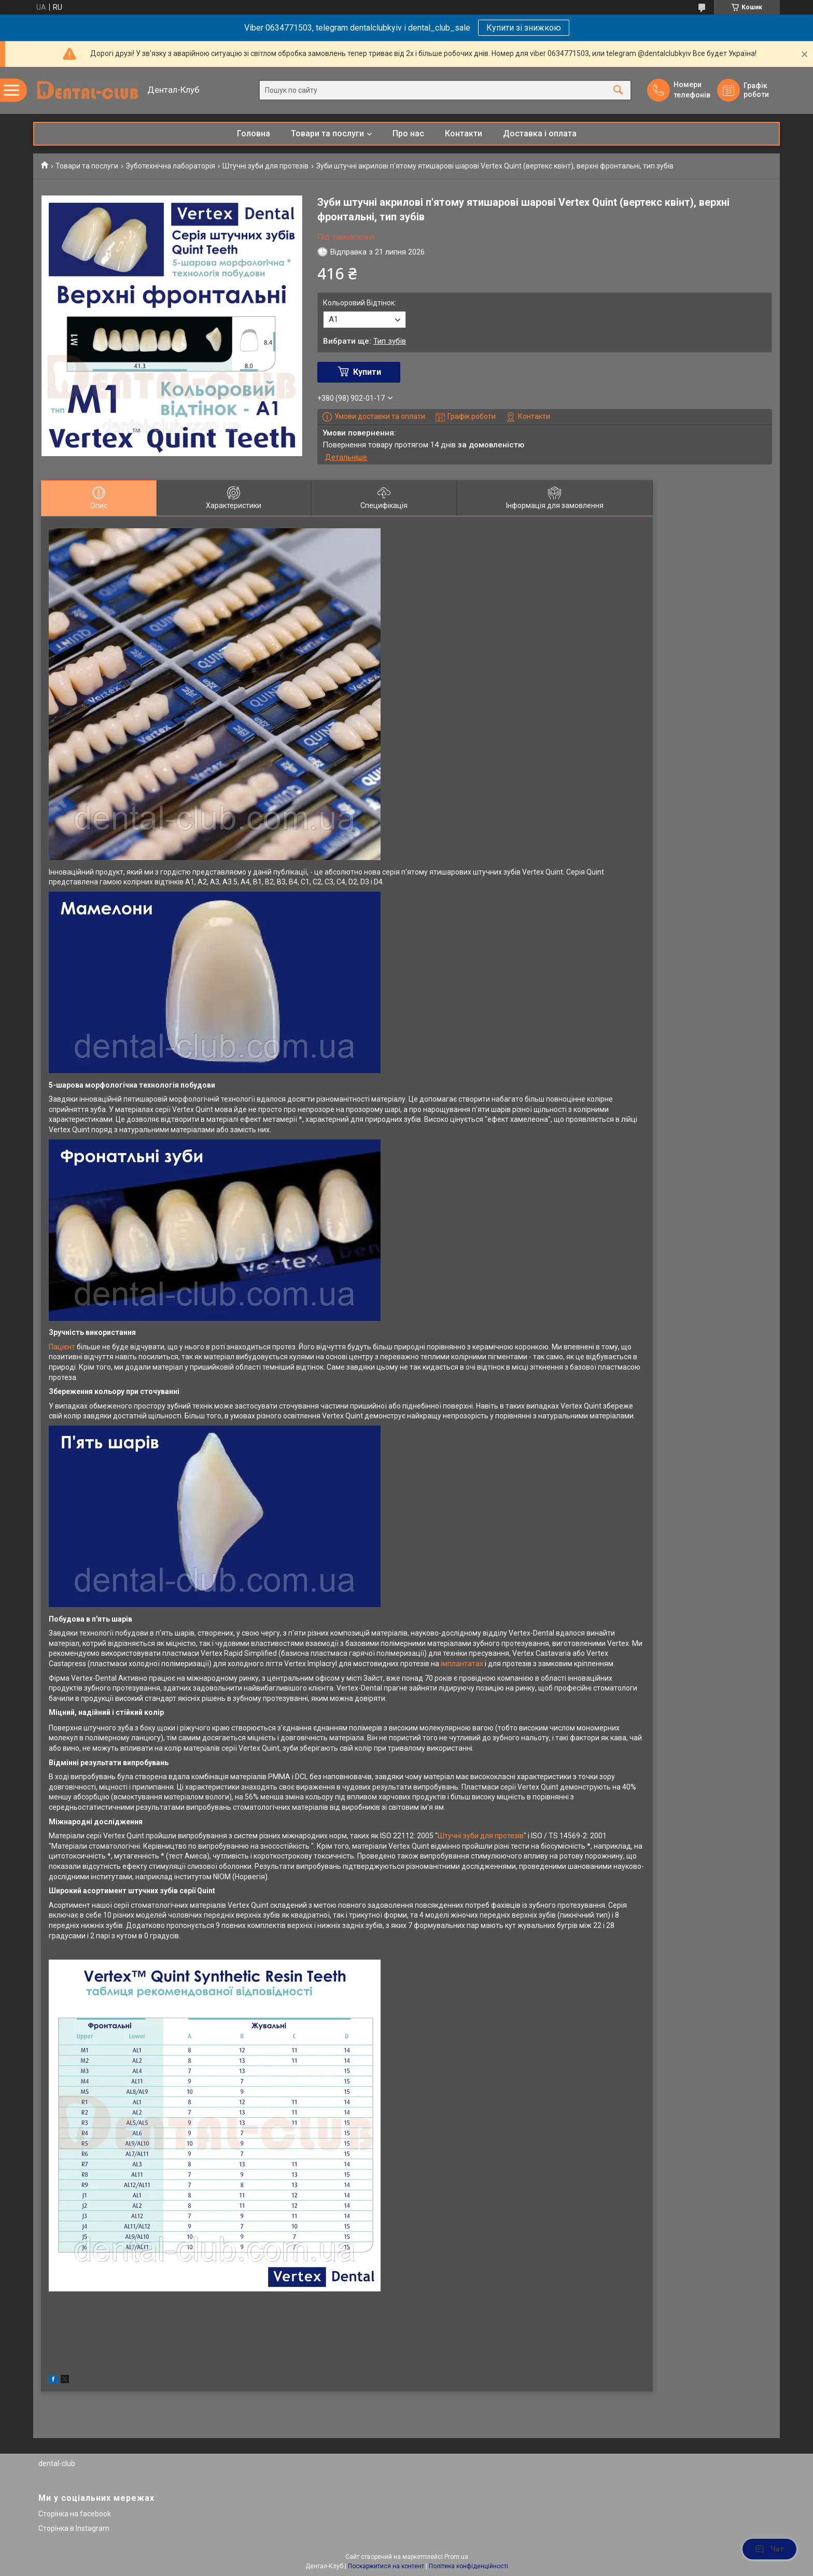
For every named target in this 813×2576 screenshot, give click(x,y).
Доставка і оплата (540, 133)
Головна (253, 133)
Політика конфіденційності (468, 2566)
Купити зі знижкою (523, 28)
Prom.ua (456, 2556)
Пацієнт (62, 1347)
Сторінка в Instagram (73, 2528)
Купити (367, 372)
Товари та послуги (327, 133)
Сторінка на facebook (74, 2514)
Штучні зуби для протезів (265, 166)
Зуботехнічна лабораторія (170, 166)
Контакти (463, 133)
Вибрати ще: (364, 341)
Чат (769, 2549)
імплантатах (462, 1663)
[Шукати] (618, 90)
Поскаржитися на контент (386, 2566)
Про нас (408, 133)
